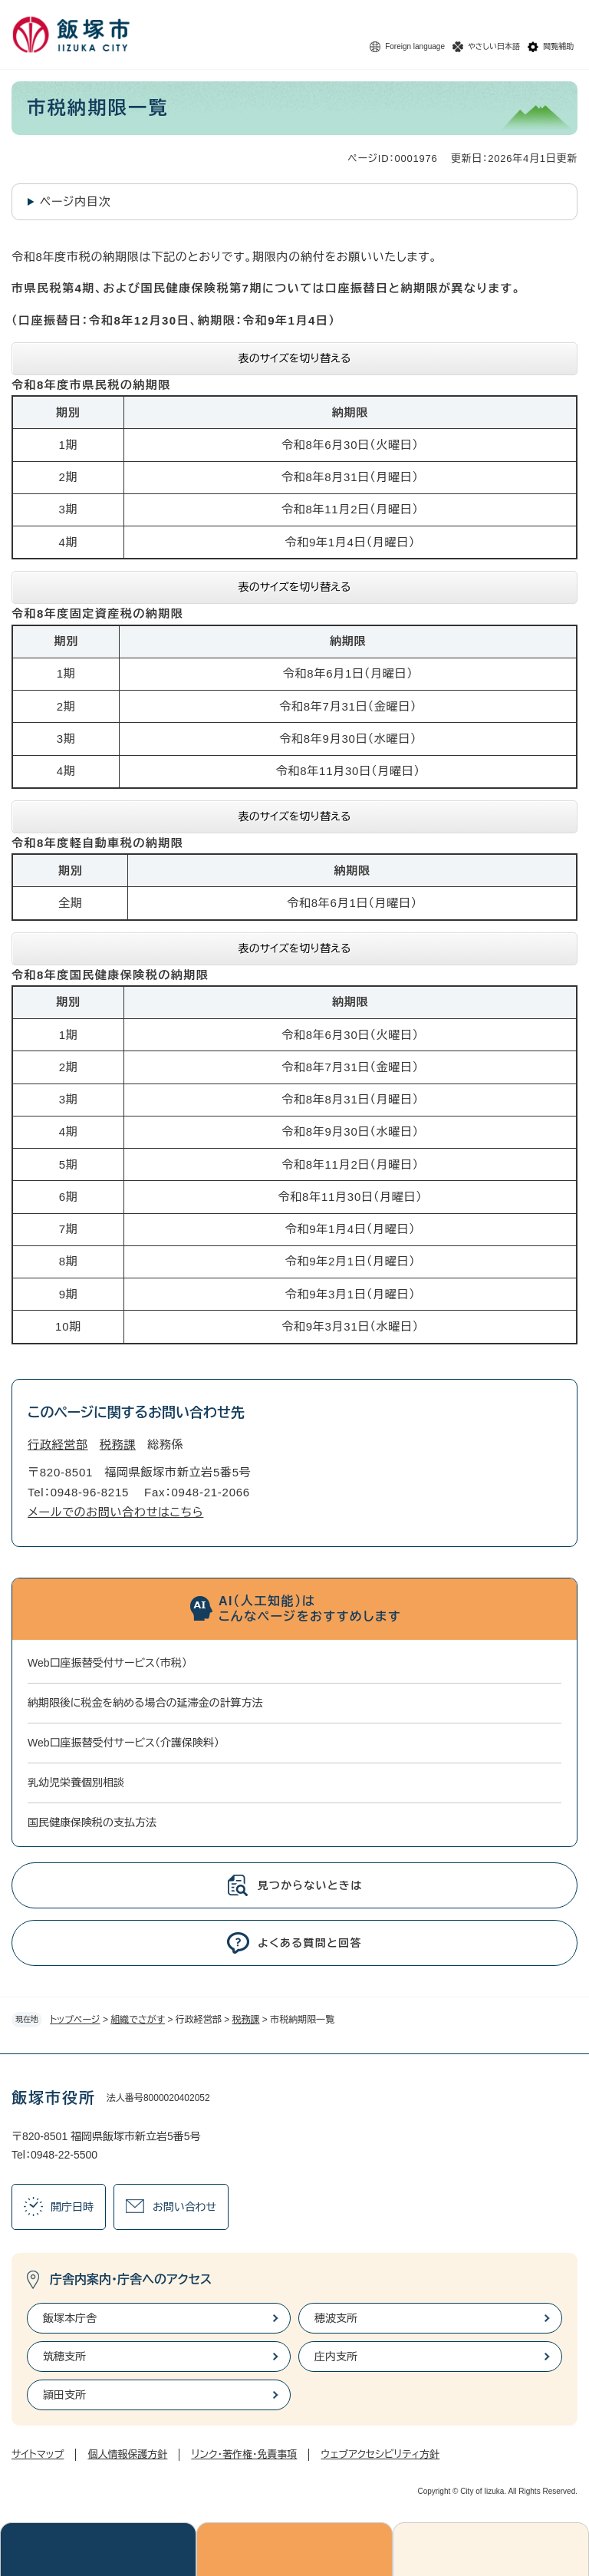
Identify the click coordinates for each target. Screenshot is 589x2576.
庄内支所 (335, 2356)
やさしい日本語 (494, 46)
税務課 (246, 2019)
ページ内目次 (75, 201)
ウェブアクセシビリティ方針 (380, 2454)
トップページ (75, 2019)
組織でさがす (137, 2019)
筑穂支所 (64, 2356)
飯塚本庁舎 (70, 2318)
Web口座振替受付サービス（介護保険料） (123, 1743)
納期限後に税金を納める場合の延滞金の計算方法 (145, 1703)
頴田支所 (64, 2395)
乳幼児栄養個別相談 (76, 1782)
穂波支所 (335, 2318)
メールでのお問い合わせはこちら (115, 1512)
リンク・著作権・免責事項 (244, 2454)
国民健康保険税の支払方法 (92, 1822)
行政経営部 (58, 1444)
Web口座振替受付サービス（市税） (107, 1663)
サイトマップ (38, 2454)
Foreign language (415, 46)
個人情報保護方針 (127, 2454)
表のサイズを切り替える (295, 358)
